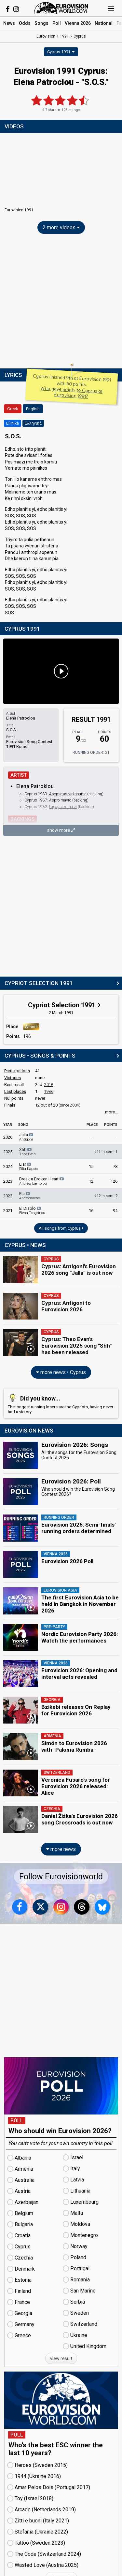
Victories (12, 1077)
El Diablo (32, 1210)
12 (91, 1181)
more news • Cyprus (61, 1372)
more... (111, 1112)
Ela (29, 1195)
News (9, 23)
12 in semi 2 (105, 1196)
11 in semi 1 (105, 1152)
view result (61, 2358)
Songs (41, 23)
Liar (28, 1166)
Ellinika (12, 423)
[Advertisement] (61, 302)
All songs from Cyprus (61, 1228)
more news (61, 1849)
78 (115, 1166)
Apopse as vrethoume (67, 794)
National (104, 23)
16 (91, 1210)
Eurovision (45, 36)
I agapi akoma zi (63, 806)
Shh (27, 1151)
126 (114, 1181)
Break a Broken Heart (42, 1181)
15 (91, 1166)
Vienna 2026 (78, 23)
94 (115, 1210)
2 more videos (61, 227)
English (33, 408)
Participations (17, 1070)
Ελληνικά (33, 423)
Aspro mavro (60, 800)
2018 (48, 1084)
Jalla (26, 1137)
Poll (56, 23)
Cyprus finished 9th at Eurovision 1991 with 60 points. (72, 386)
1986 (48, 1091)
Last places (15, 1091)
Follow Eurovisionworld (61, 1876)
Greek (12, 408)
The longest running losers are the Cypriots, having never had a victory (60, 1403)
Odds (25, 23)
